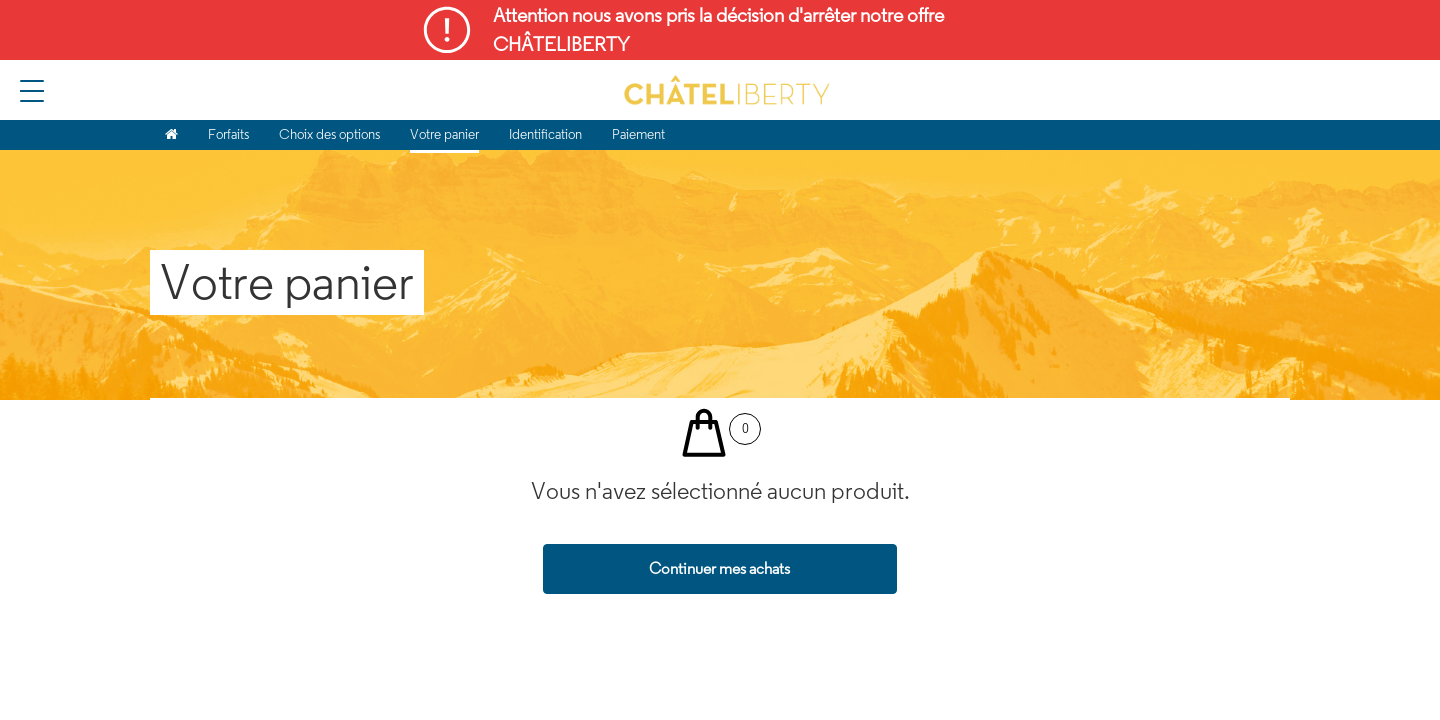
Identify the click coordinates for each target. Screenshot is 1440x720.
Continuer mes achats (719, 568)
